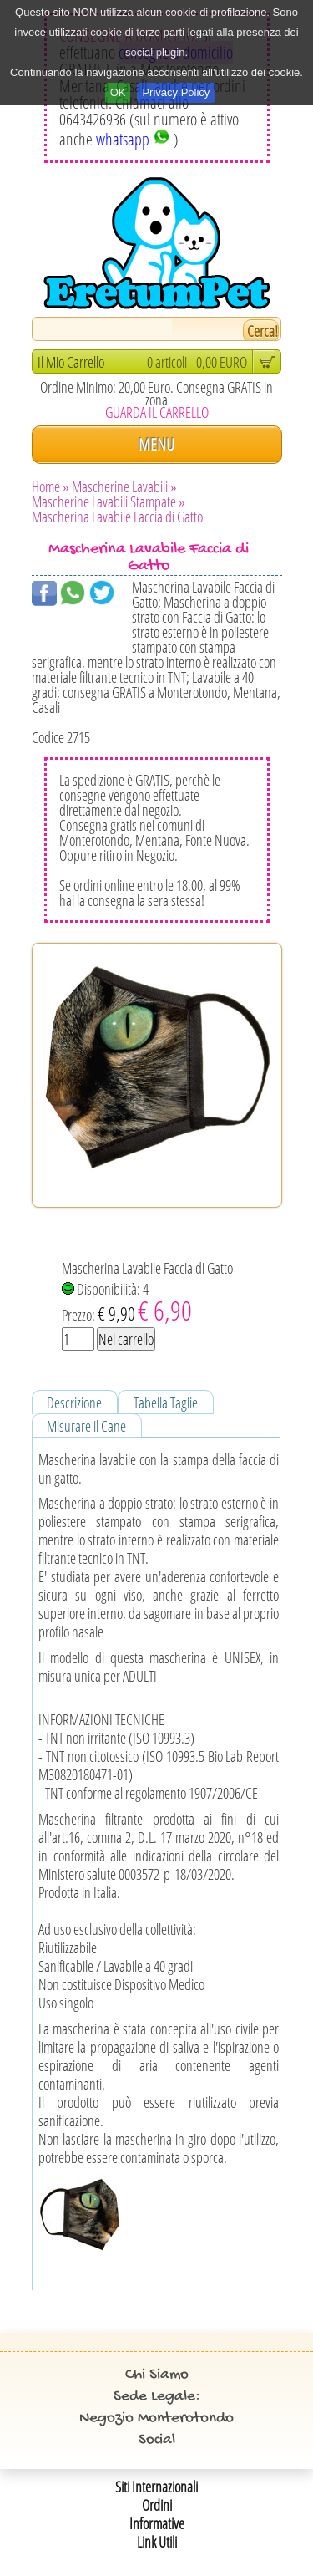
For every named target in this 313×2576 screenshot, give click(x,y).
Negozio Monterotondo (156, 2418)
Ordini (157, 2505)
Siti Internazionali (156, 2487)
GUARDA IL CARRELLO (157, 412)
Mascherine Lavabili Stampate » (108, 501)
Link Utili (157, 2542)
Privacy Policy (176, 92)
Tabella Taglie (166, 1402)
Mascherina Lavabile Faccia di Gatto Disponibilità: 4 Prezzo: (147, 1293)
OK (118, 92)
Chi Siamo (157, 2375)
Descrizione (74, 1402)
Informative (156, 2523)
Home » (50, 486)
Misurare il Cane (86, 1426)
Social (157, 2440)
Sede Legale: (157, 2396)
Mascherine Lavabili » (124, 486)
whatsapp (133, 139)
